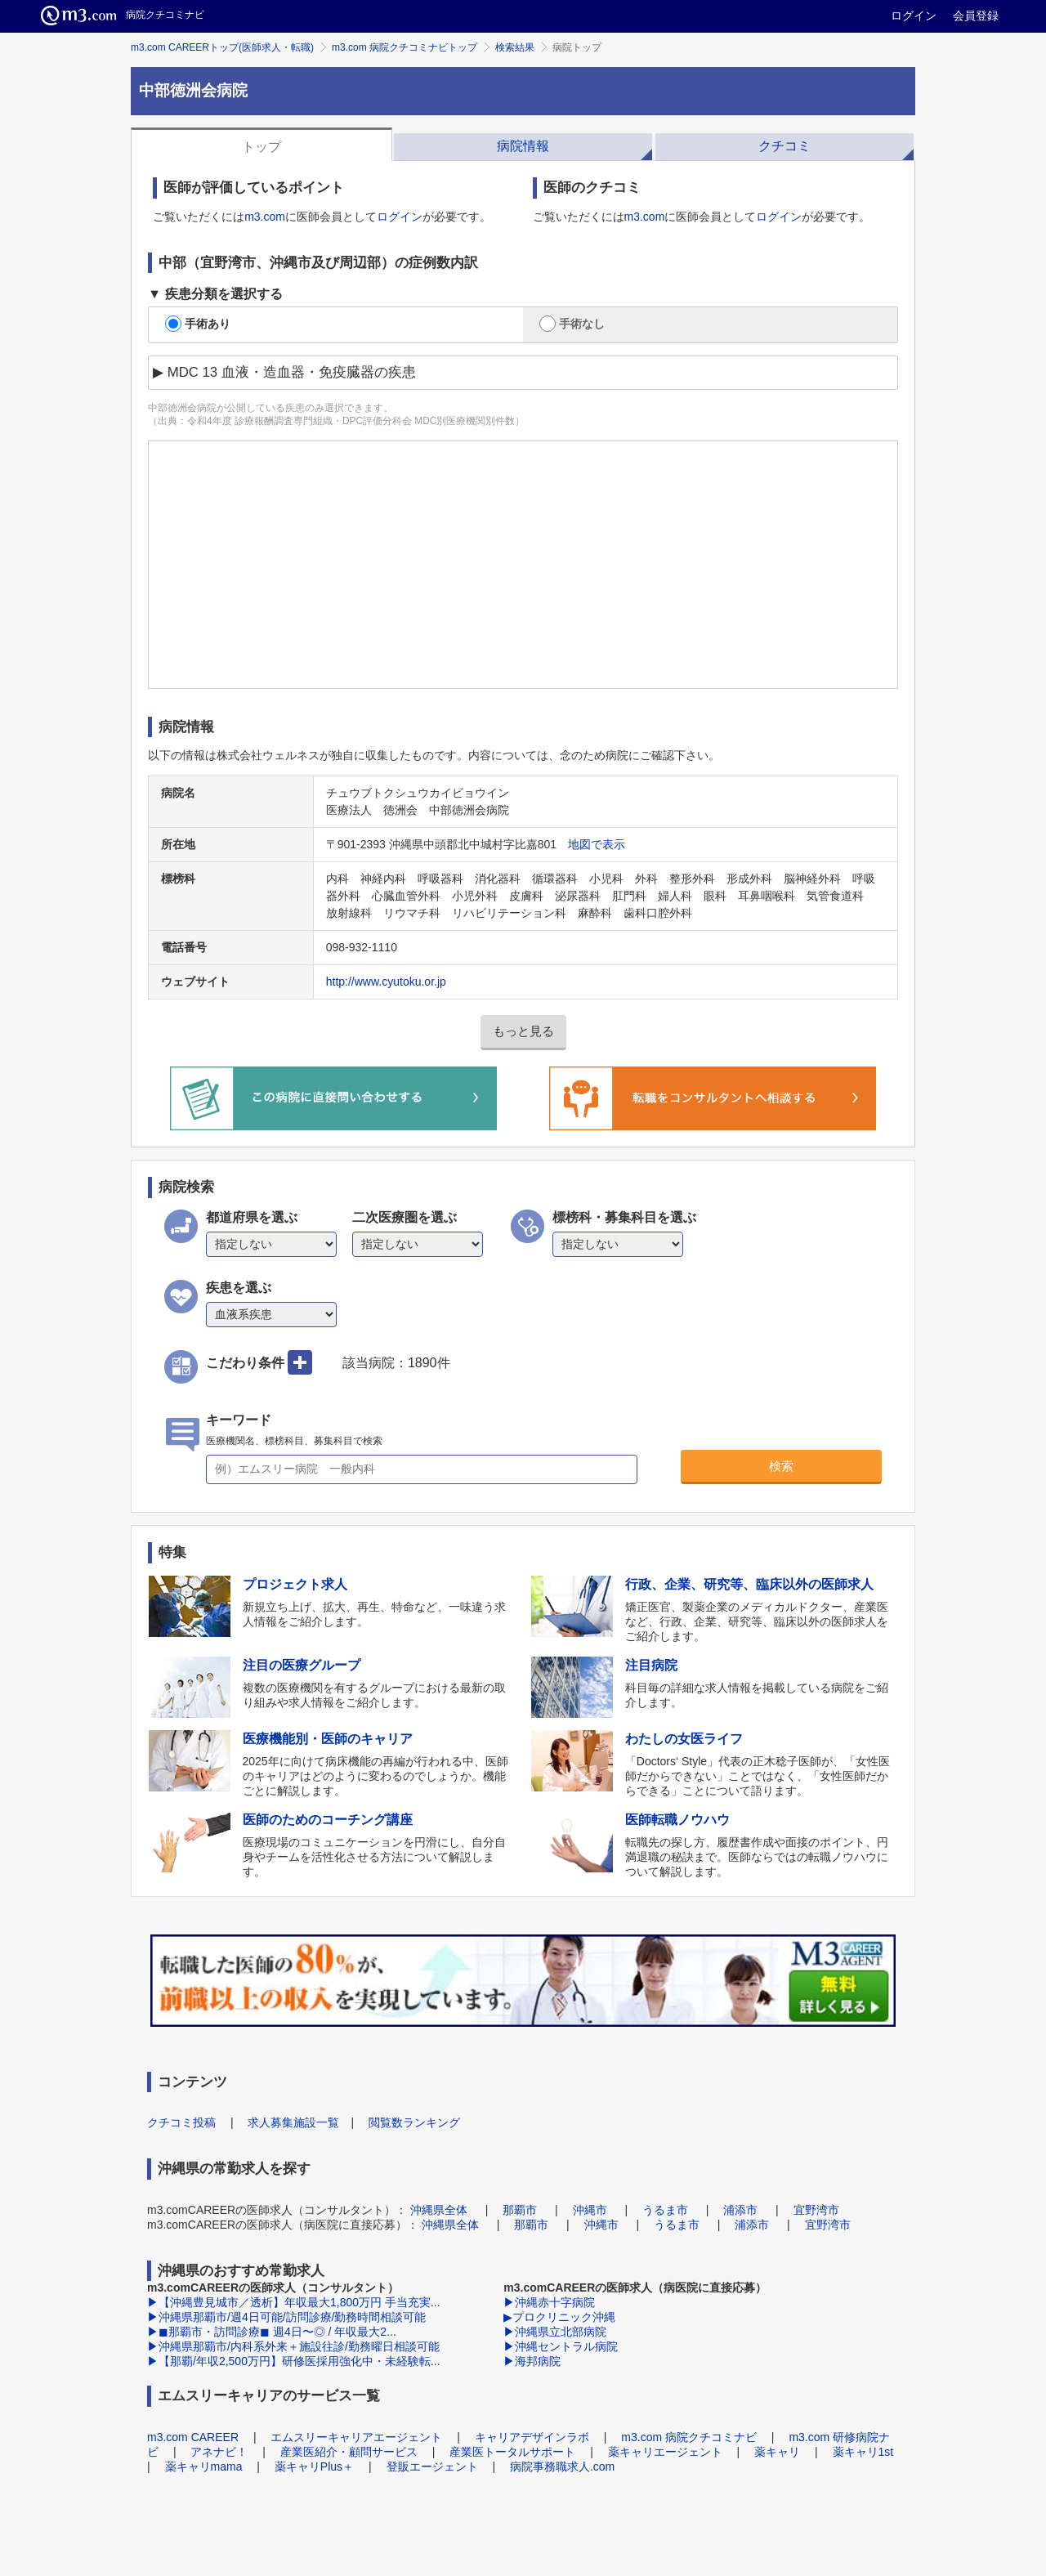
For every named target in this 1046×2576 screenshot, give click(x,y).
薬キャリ (777, 2451)
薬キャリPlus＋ (314, 2466)
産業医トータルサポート (512, 2451)
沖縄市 (590, 2209)
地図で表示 (596, 844)
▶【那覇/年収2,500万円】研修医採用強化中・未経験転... (293, 2361)
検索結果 (514, 47)
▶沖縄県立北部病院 (554, 2331)
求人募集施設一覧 (293, 2122)
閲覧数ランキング (414, 2122)
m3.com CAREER (193, 2437)
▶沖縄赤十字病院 (549, 2302)
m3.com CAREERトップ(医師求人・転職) (222, 47)
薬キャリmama (204, 2466)
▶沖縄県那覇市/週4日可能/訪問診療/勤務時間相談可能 (286, 2316)
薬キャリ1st (863, 2451)
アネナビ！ (219, 2451)
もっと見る (523, 1031)
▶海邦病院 (532, 2361)
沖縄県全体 (438, 2209)
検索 (781, 1466)
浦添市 (740, 2209)
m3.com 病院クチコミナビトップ (404, 47)
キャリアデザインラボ (532, 2437)
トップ (261, 147)
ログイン (913, 15)
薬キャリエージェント (665, 2451)
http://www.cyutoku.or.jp (386, 981)
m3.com (264, 216)
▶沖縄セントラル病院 (560, 2346)
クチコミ (784, 146)
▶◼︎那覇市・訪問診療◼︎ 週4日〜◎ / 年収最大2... (271, 2331)
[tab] (261, 144)
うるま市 (665, 2209)
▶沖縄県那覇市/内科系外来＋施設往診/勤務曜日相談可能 (293, 2346)
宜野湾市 (816, 2209)
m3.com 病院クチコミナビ (689, 2437)
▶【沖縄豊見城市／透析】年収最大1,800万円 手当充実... (293, 2302)
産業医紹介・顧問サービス (349, 2451)
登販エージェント (432, 2466)
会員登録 (976, 15)
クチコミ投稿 (181, 2122)
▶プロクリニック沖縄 (559, 2316)
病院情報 (523, 146)
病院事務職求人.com (562, 2466)
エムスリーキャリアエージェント (356, 2437)
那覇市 (520, 2209)
